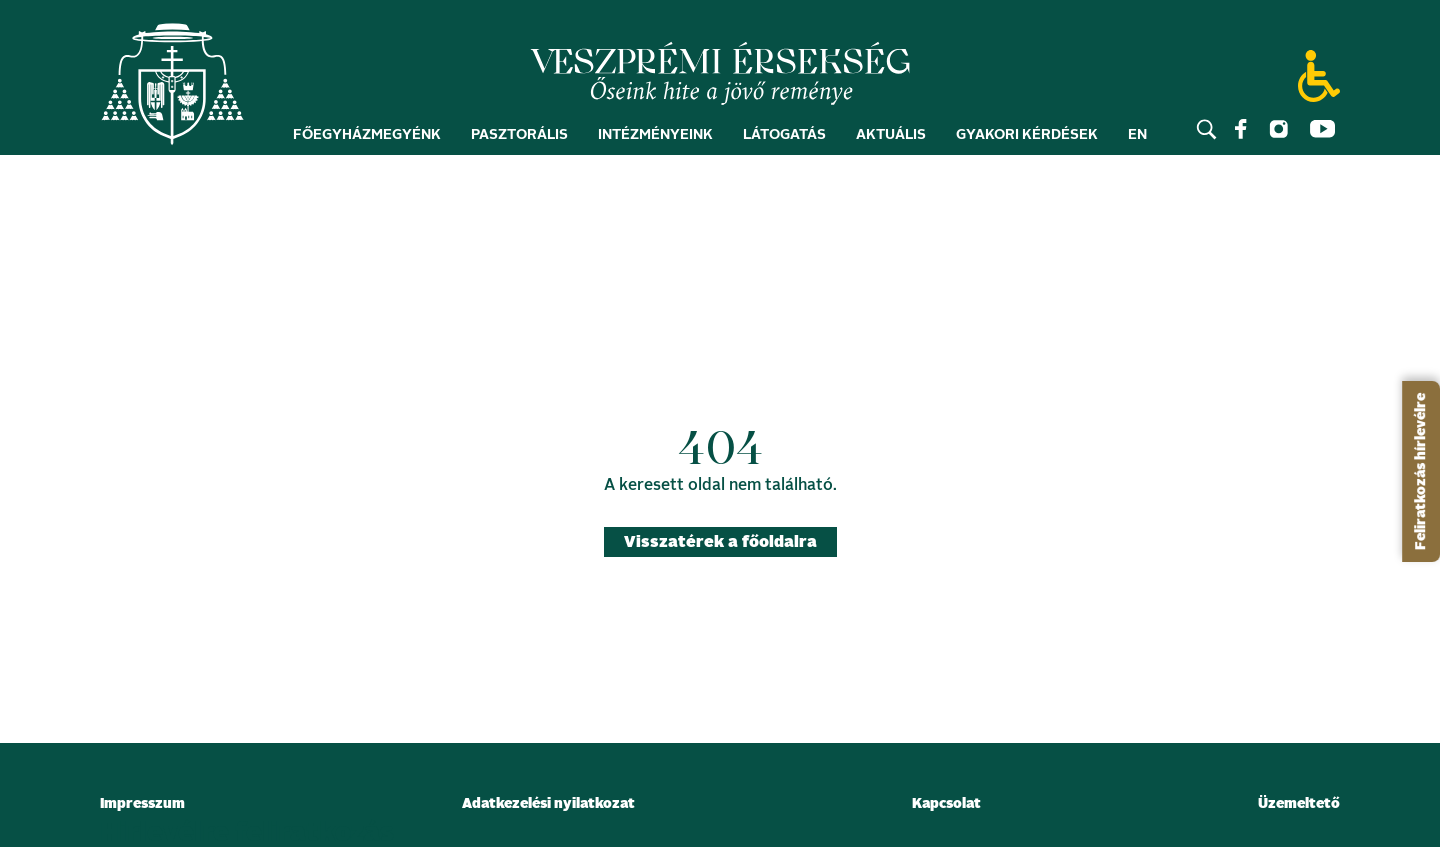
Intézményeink (655, 142)
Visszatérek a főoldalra (720, 542)
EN (1137, 142)
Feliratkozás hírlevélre (1421, 471)
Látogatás (784, 142)
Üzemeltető (1299, 804)
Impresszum (142, 804)
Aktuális (891, 142)
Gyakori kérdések (1027, 142)
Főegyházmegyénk (367, 142)
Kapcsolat (946, 804)
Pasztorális (519, 142)
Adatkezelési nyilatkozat (548, 804)
